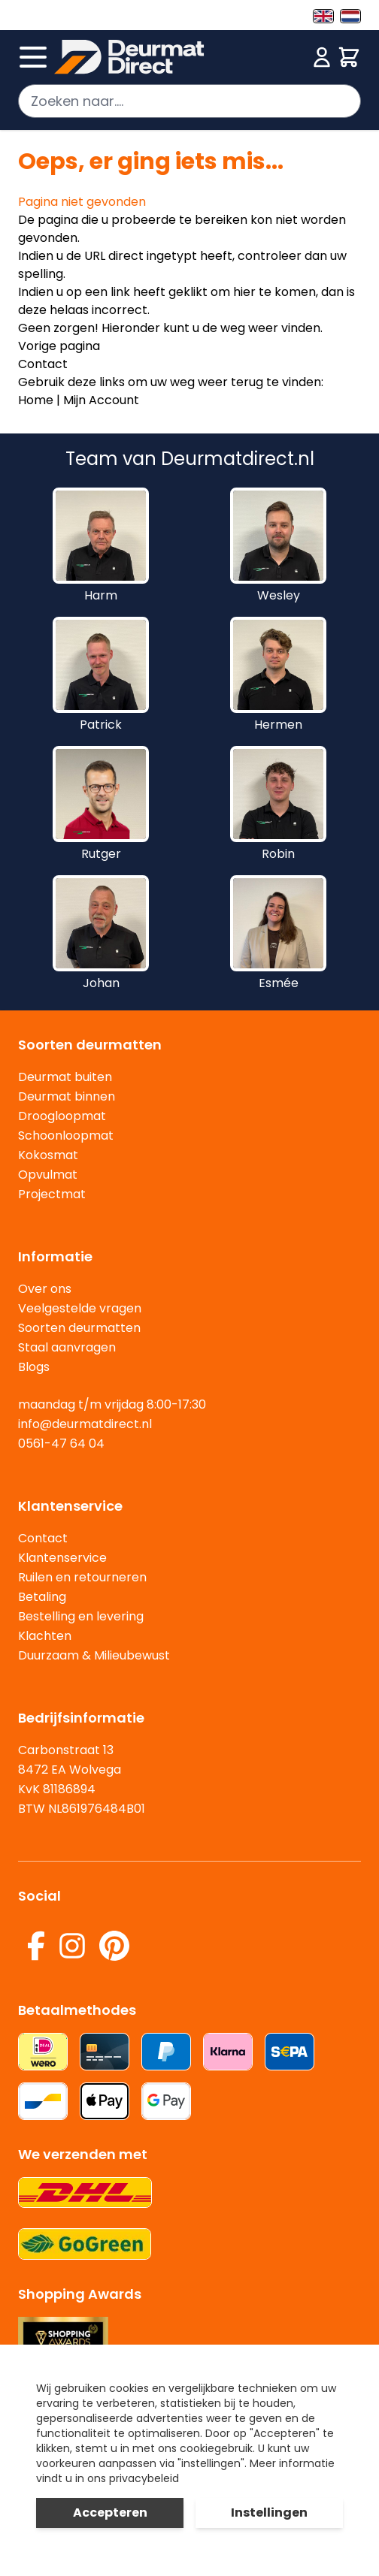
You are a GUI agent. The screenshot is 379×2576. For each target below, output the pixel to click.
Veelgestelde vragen (79, 1308)
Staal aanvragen (67, 1347)
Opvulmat (47, 1174)
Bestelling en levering (81, 1616)
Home (35, 400)
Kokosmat (48, 1155)
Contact (43, 364)
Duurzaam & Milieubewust (94, 1655)
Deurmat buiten (65, 1077)
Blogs (34, 1367)
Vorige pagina (59, 346)
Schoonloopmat (66, 1135)
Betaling (42, 1596)
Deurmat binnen (66, 1096)
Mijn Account (101, 400)
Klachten (44, 1635)
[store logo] (180, 57)
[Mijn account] (322, 57)
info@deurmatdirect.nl (85, 1424)
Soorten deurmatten (79, 1327)
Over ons (44, 1288)
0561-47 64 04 (61, 1443)
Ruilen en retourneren (82, 1577)
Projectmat (52, 1194)
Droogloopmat (62, 1116)
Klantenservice (62, 1557)
